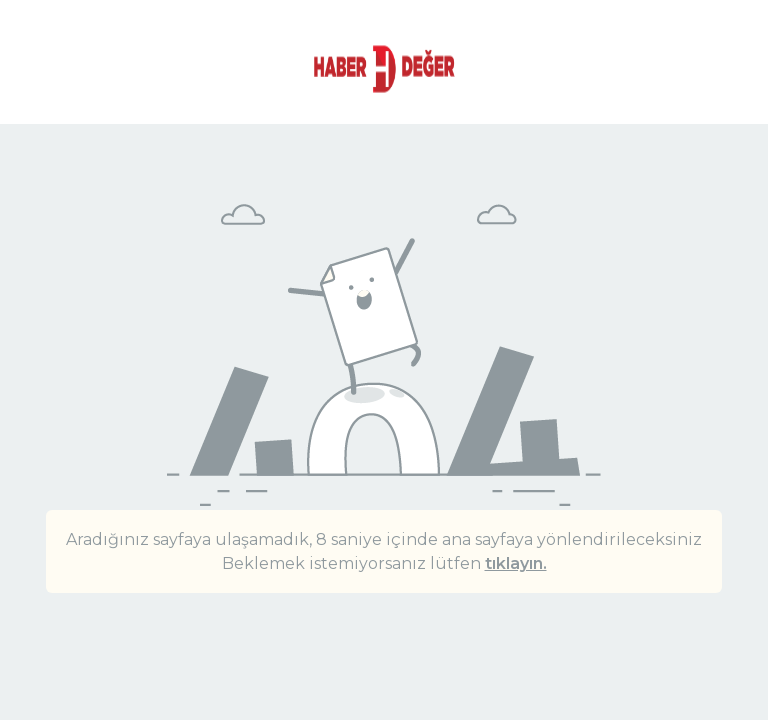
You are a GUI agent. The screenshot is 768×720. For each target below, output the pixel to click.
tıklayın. (516, 563)
